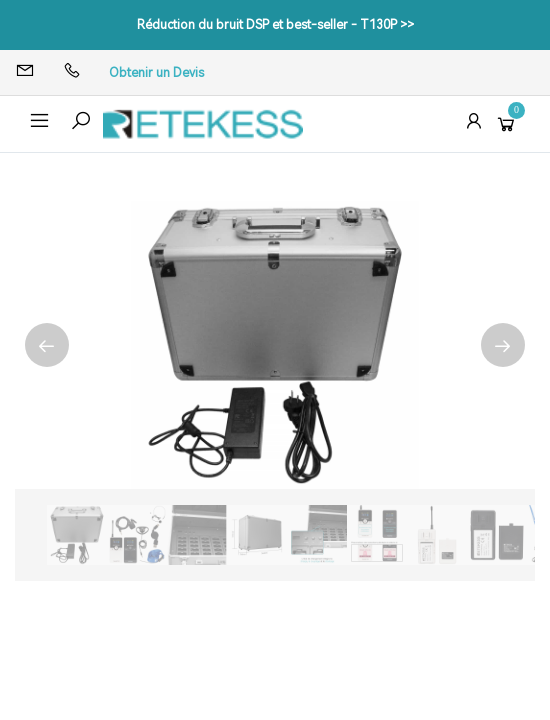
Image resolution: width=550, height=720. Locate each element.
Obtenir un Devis (156, 73)
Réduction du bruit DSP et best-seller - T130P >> (275, 25)
